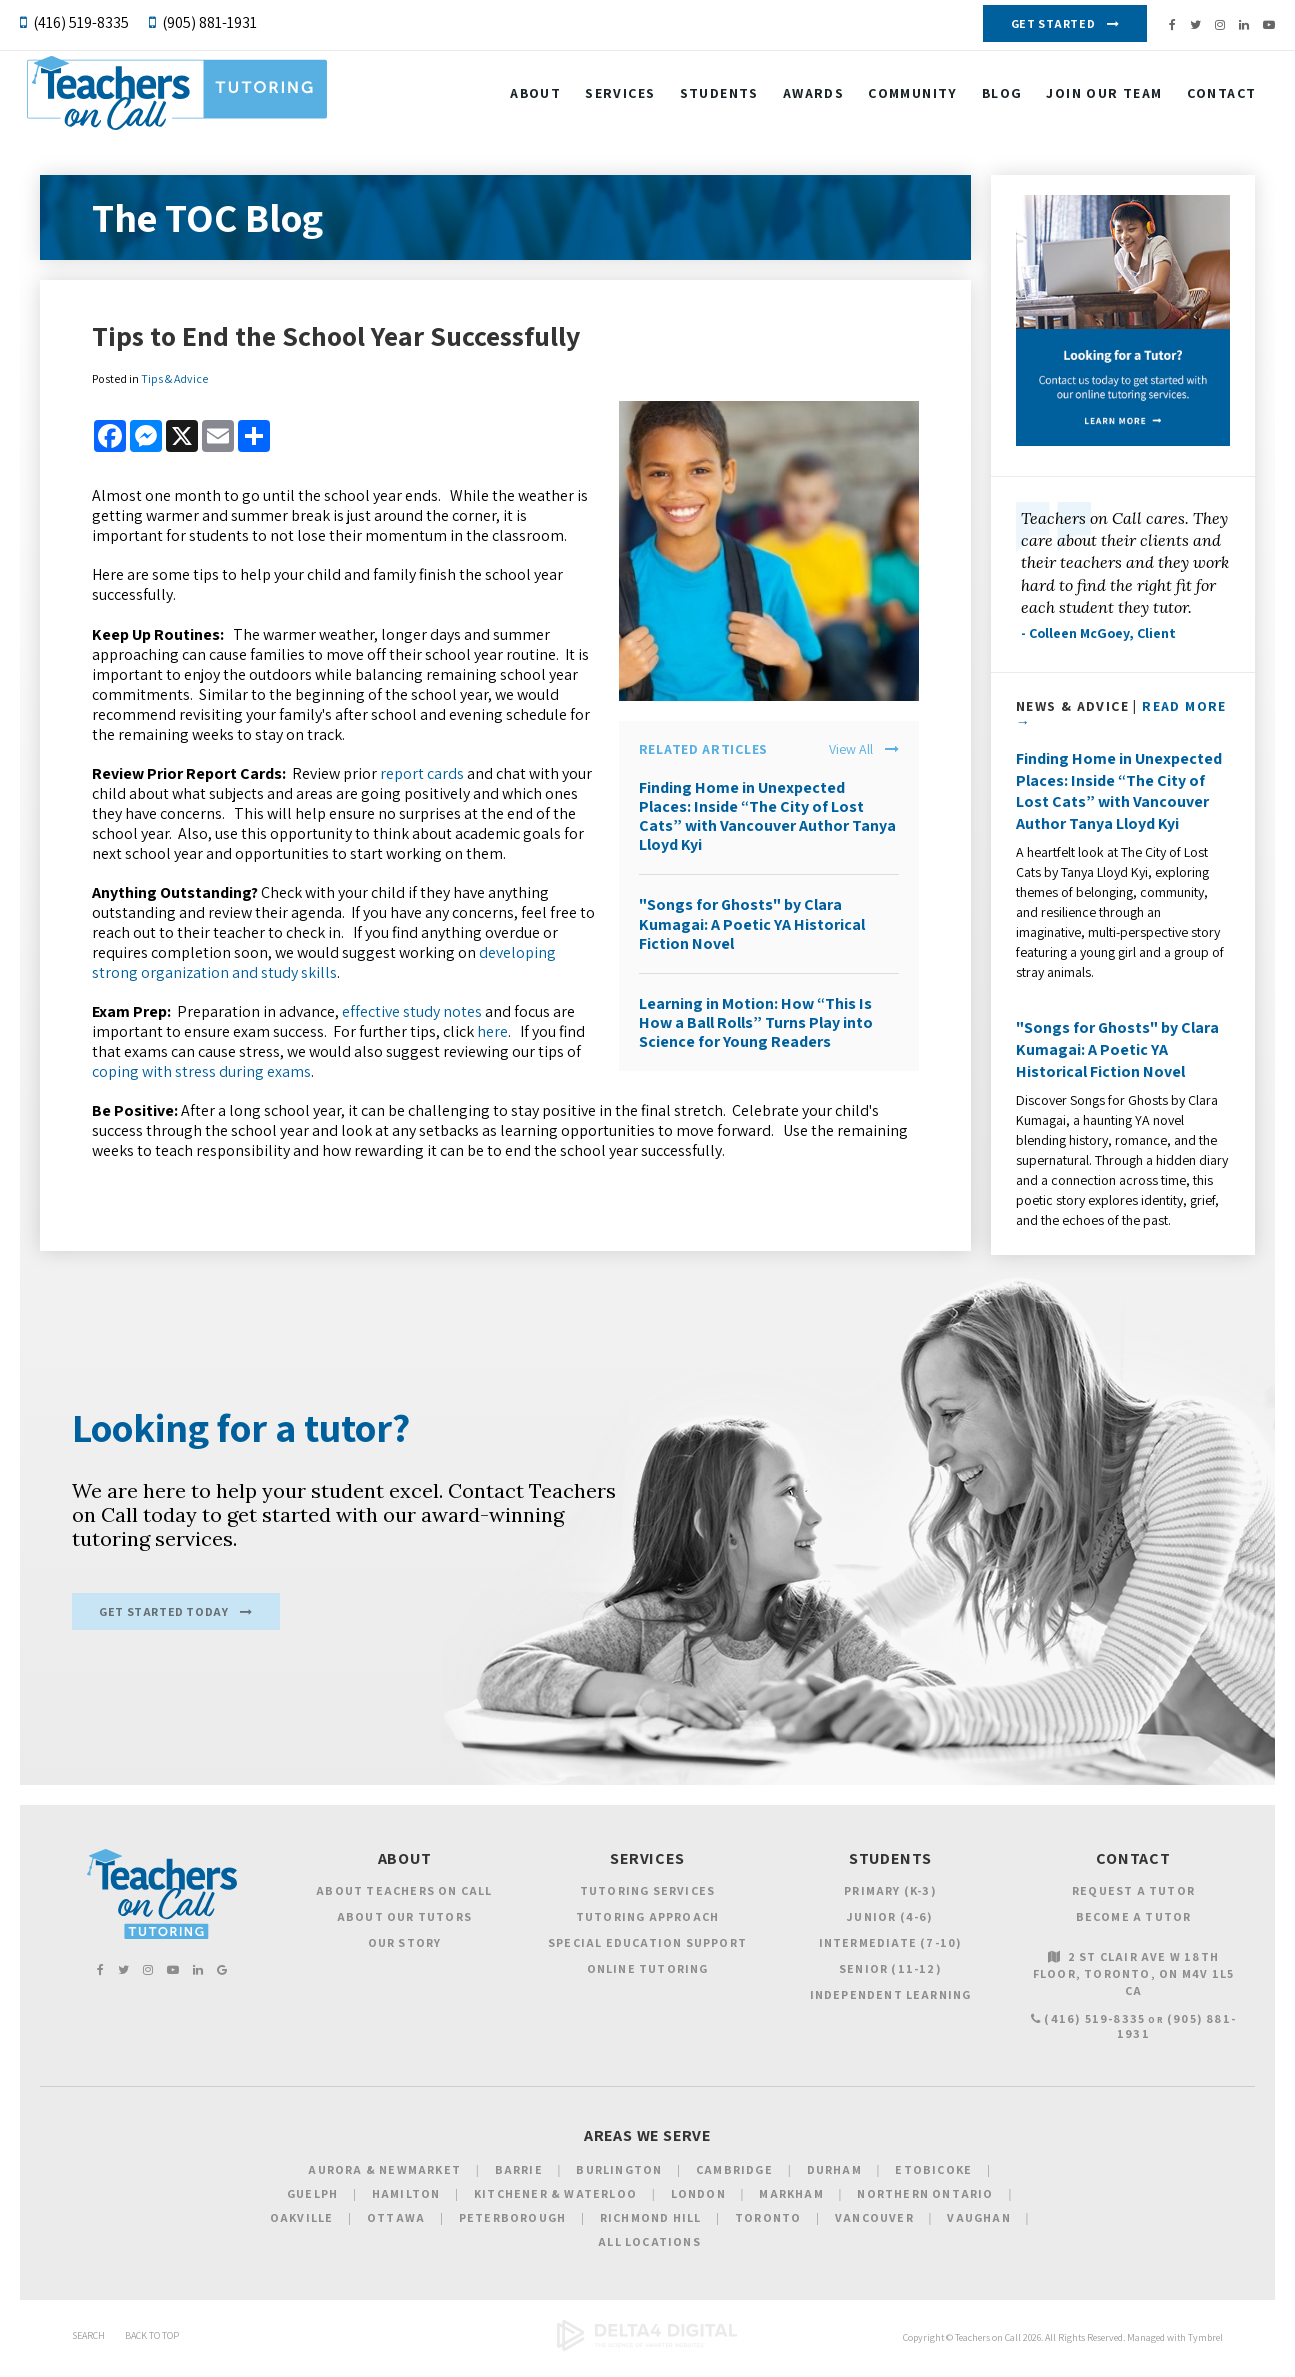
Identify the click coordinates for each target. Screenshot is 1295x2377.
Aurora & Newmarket (384, 2179)
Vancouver (874, 2227)
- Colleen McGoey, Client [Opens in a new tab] (1098, 633)
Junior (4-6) (890, 1927)
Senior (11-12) (890, 1979)
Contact (1208, 103)
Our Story (405, 1953)
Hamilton (406, 2203)
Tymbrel (1205, 2348)
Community (900, 103)
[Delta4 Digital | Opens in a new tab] (647, 2358)
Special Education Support (647, 1953)
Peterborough (512, 2227)
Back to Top (152, 2346)
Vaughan (978, 2227)
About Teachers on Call (404, 1901)
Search (88, 2346)
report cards (422, 773)
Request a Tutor (1133, 1901)
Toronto (768, 2227)
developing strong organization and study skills (324, 962)
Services (607, 103)
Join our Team (1091, 103)
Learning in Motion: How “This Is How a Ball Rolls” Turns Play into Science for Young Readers (756, 1022)
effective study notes (412, 1011)
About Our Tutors (404, 1927)
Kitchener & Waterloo (555, 2203)
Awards (799, 103)
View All (851, 749)
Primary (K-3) (890, 1901)
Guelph (312, 2203)
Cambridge (734, 2179)
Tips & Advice (174, 378)
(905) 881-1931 (209, 22)
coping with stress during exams (201, 1071)
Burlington (619, 2179)
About (522, 103)
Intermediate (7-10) (891, 1953)
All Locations (649, 2251)
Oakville (302, 2227)
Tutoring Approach (647, 1927)
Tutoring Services (647, 1901)
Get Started (1053, 23)
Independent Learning (891, 2005)
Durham (834, 2179)
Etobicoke (933, 2179)
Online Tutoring (648, 1979)
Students (705, 103)
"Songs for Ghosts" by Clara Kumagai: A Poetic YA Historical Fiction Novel (752, 923)
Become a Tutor (1134, 1927)
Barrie (519, 2179)
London (698, 2203)
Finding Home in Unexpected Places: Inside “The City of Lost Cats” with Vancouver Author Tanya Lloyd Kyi (767, 816)
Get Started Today (163, 1621)
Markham (791, 2203)
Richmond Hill (651, 2227)
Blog (988, 103)
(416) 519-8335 (81, 22)
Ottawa (396, 2227)
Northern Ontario (925, 2203)
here (492, 1031)
